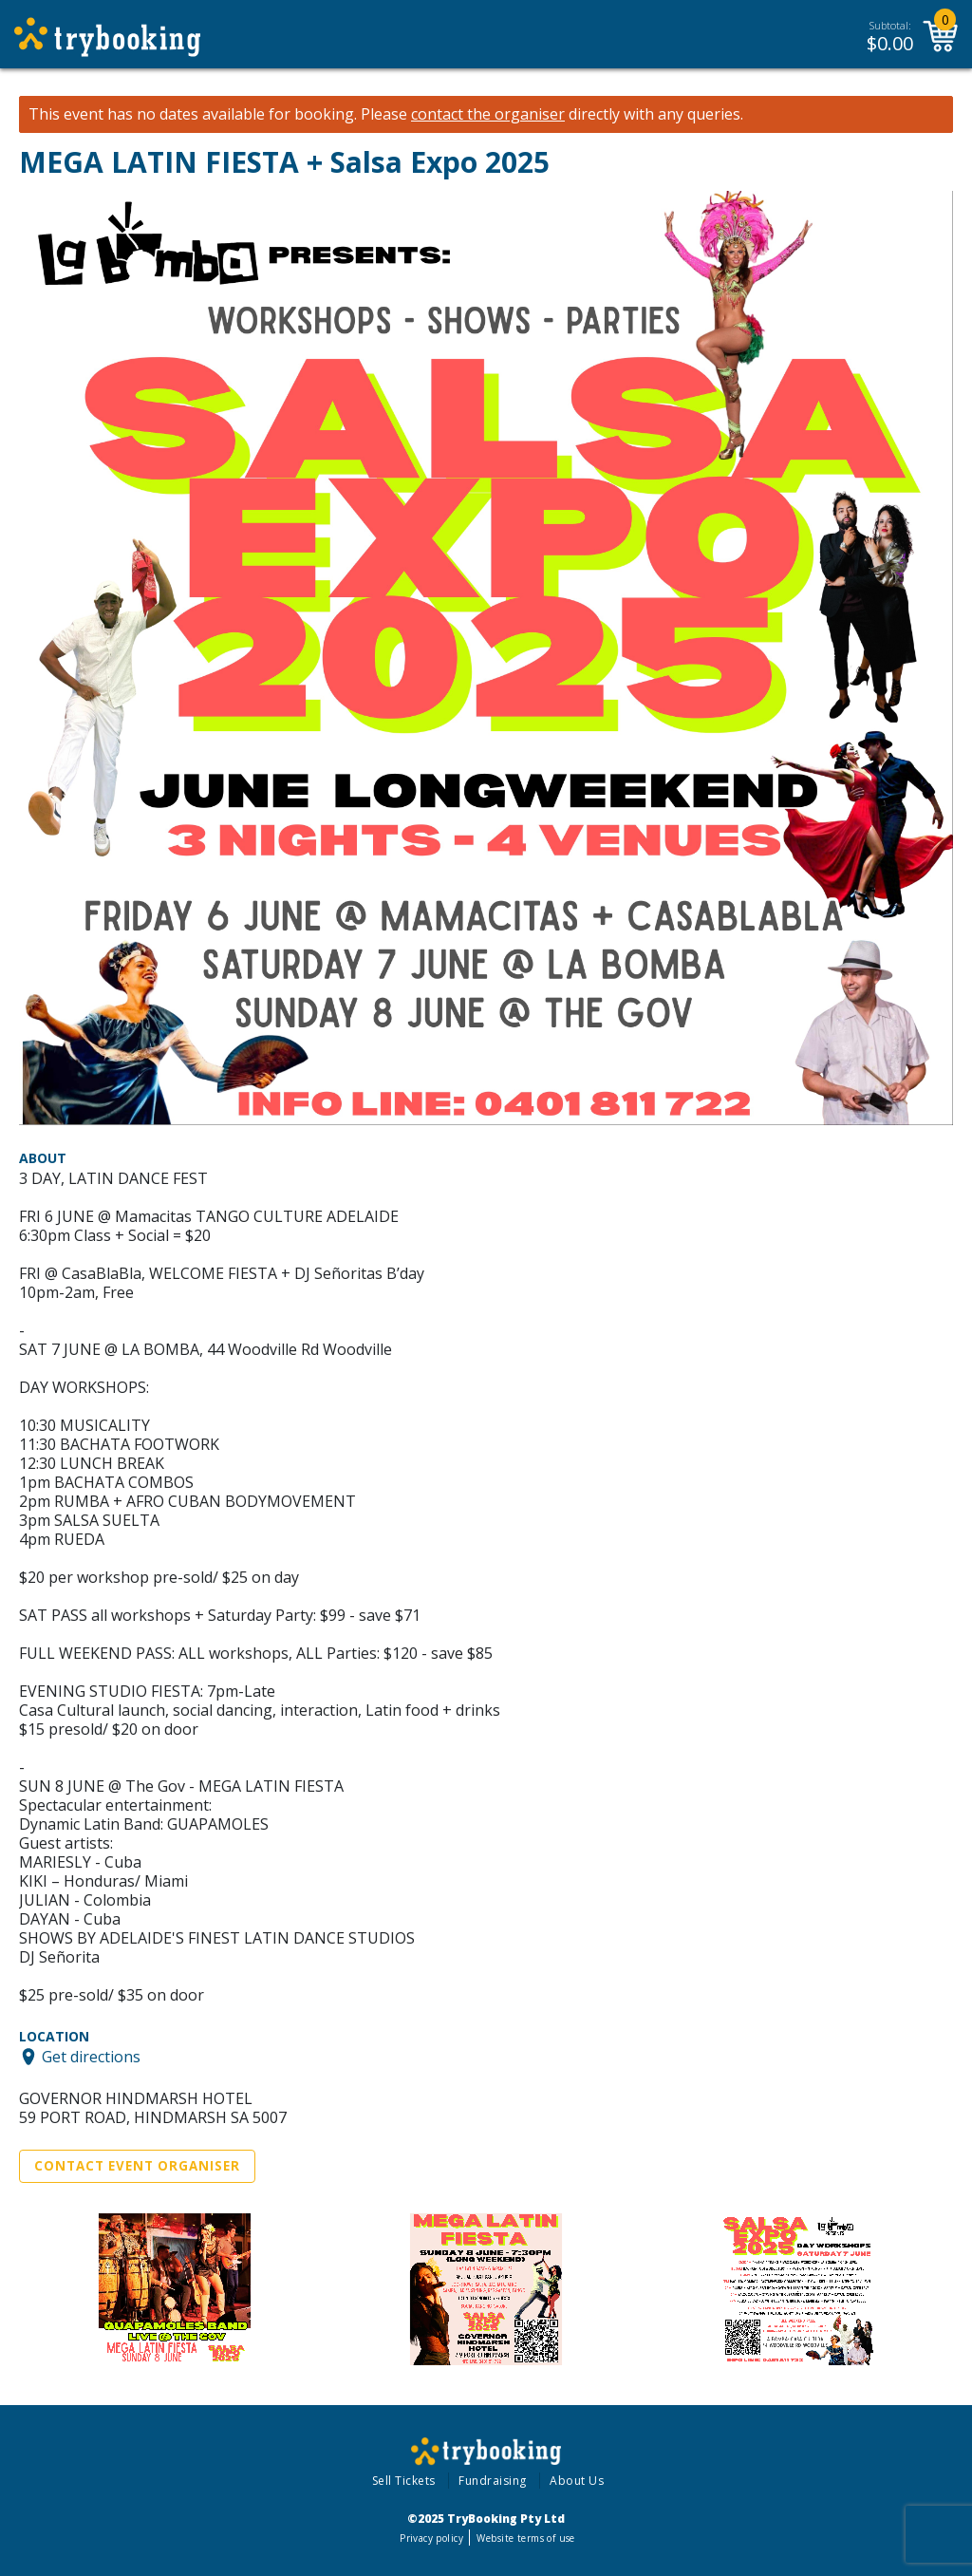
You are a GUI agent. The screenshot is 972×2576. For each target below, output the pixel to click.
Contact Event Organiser (137, 2165)
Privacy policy (431, 2538)
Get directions (91, 2056)
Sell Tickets (404, 2481)
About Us (577, 2481)
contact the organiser (488, 114)
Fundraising (492, 2481)
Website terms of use (525, 2538)
